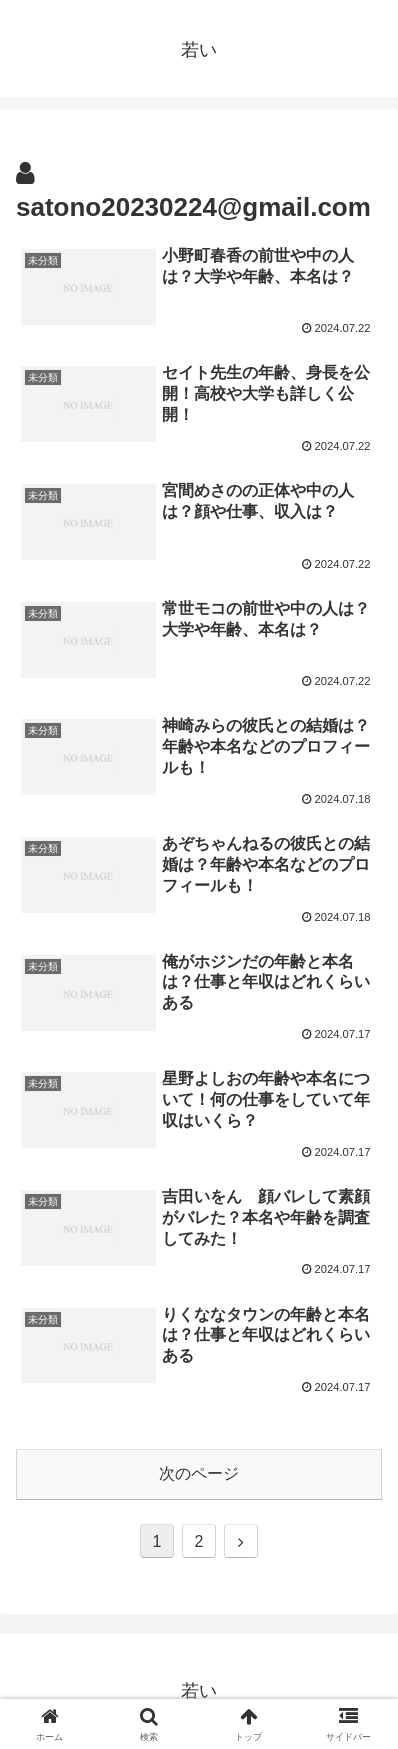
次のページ (199, 1473)
